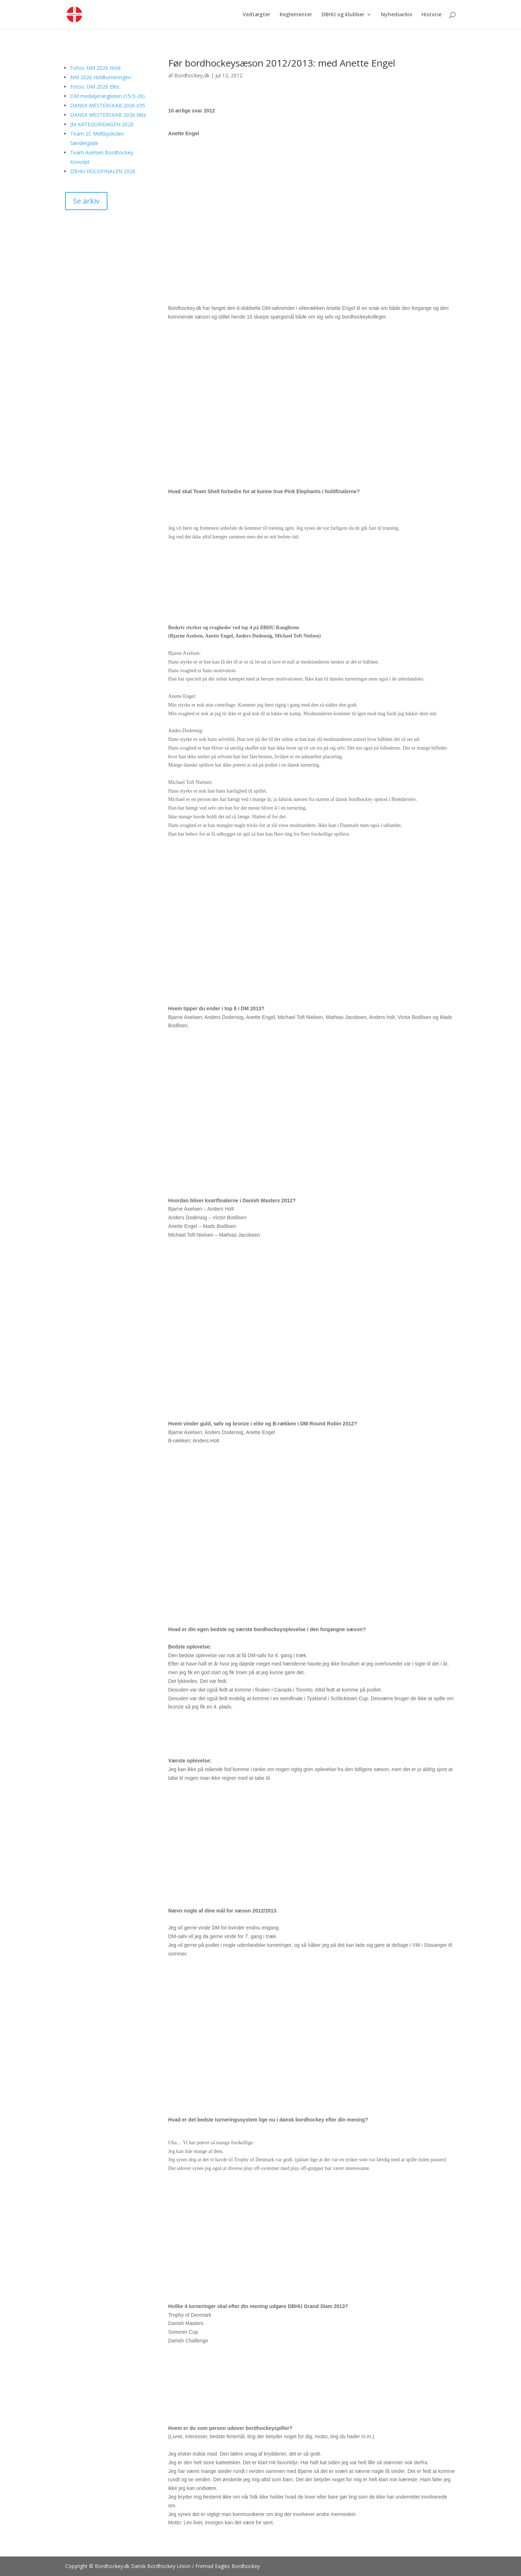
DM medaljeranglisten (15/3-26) (107, 96)
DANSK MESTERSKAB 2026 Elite (108, 114)
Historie (431, 15)
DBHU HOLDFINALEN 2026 (102, 171)
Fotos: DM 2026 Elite (94, 86)
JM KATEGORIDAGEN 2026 (102, 124)
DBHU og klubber (343, 15)
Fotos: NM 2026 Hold (95, 67)
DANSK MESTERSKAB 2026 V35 (107, 105)
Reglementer (296, 15)
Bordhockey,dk (191, 75)
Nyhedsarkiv (396, 15)
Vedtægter (256, 15)
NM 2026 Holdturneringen (100, 77)
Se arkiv (86, 201)
